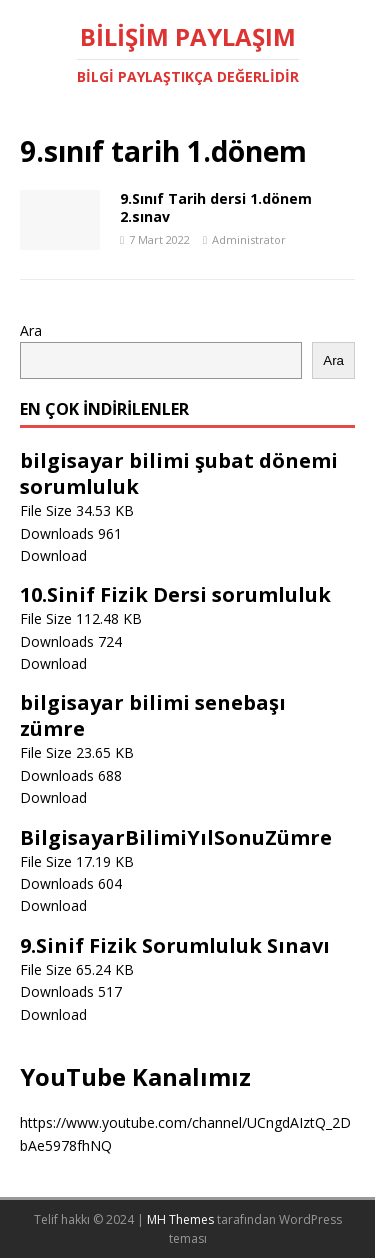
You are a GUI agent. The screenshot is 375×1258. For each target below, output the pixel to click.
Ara (31, 330)
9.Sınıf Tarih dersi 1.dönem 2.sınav (216, 207)
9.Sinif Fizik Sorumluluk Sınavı (175, 945)
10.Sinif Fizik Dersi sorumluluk (175, 594)
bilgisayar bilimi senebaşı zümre (153, 715)
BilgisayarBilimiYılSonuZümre (176, 837)
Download (53, 555)
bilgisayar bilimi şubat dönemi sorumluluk (179, 473)
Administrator (249, 239)
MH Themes (180, 1219)
